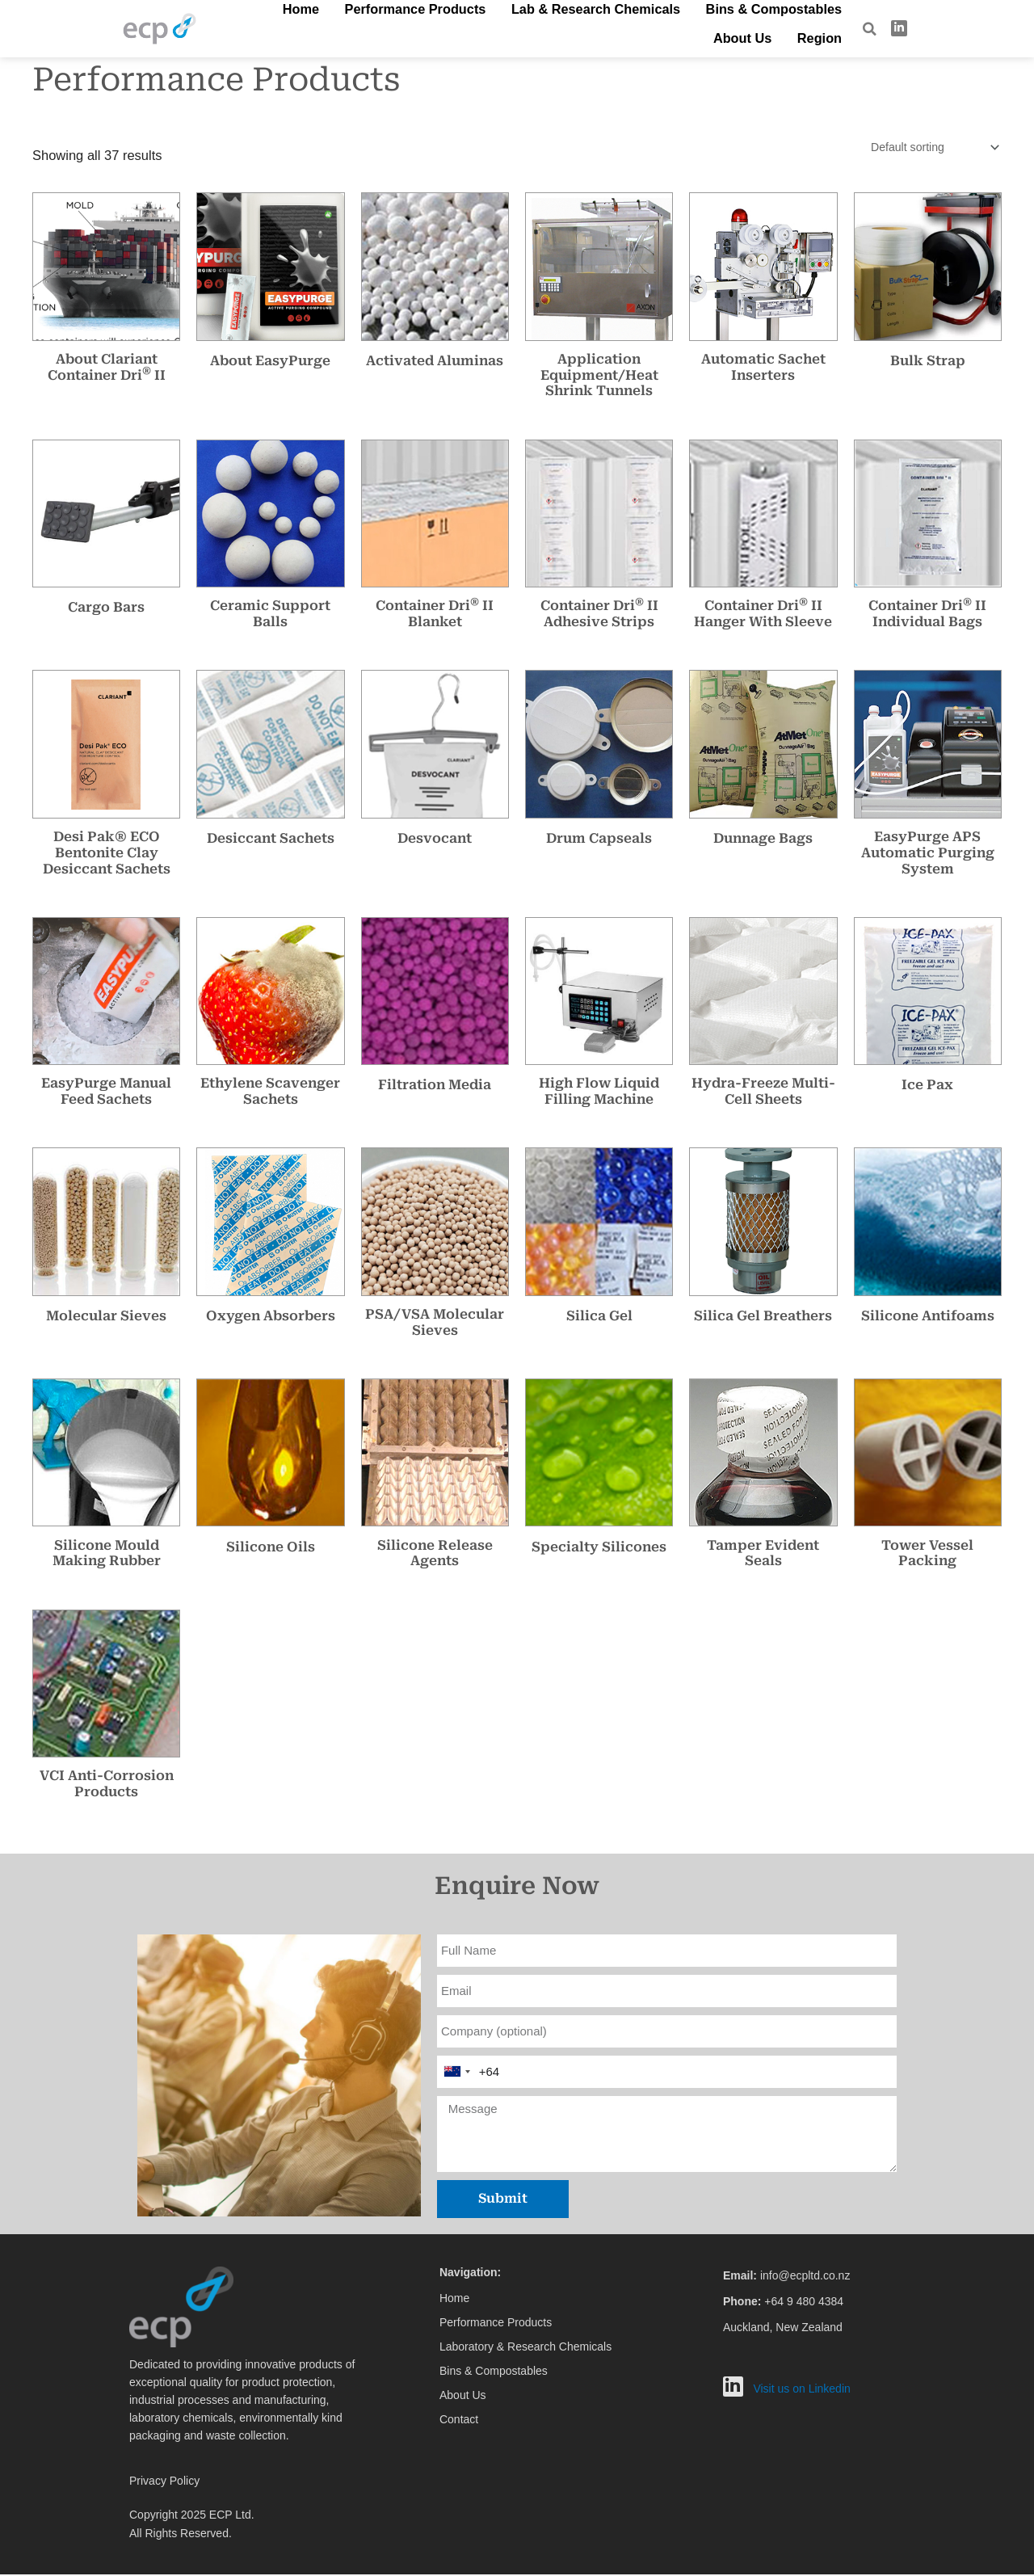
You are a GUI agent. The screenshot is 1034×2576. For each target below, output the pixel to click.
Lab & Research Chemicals (520, 26)
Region (827, 26)
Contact (458, 2420)
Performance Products (370, 26)
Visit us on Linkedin (801, 2390)
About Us (767, 26)
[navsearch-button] (869, 29)
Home (278, 26)
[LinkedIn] (899, 28)
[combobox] (456, 2073)
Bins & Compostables (666, 26)
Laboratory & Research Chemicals (525, 2348)
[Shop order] (929, 148)
